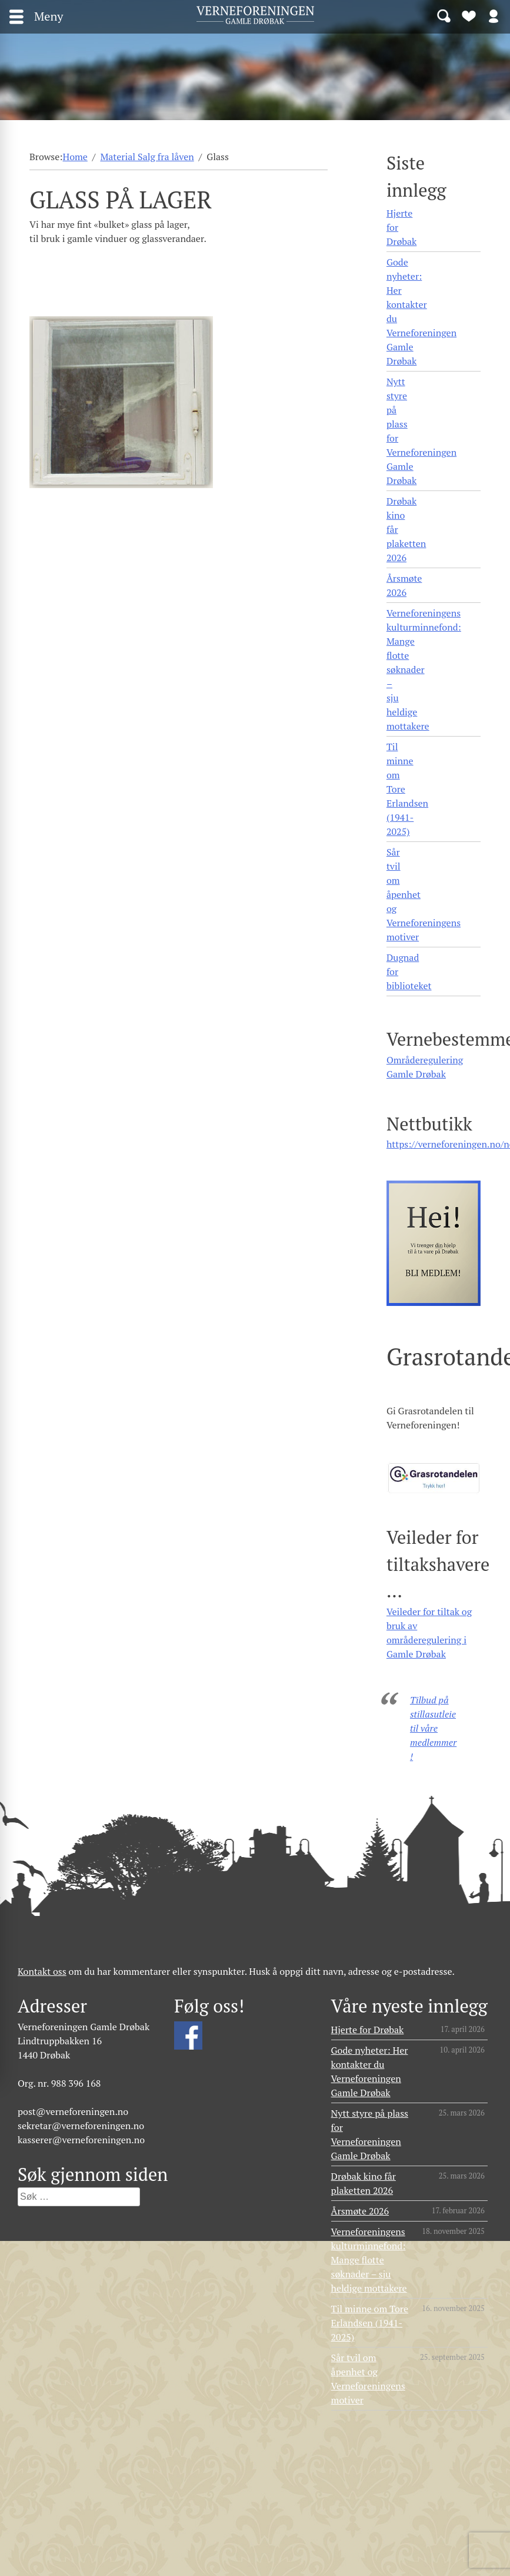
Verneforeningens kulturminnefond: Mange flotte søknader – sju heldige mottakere (423, 669)
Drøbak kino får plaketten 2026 (406, 529)
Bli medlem (469, 15)
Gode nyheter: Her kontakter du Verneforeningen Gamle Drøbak (421, 311)
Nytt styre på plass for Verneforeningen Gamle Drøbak (421, 431)
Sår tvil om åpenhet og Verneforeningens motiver (423, 894)
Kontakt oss (42, 1971)
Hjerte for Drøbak (401, 227)
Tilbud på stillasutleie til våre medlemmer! (433, 1728)
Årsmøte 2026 (404, 585)
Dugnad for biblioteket (409, 971)
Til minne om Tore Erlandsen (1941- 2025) (407, 789)
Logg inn (493, 15)
